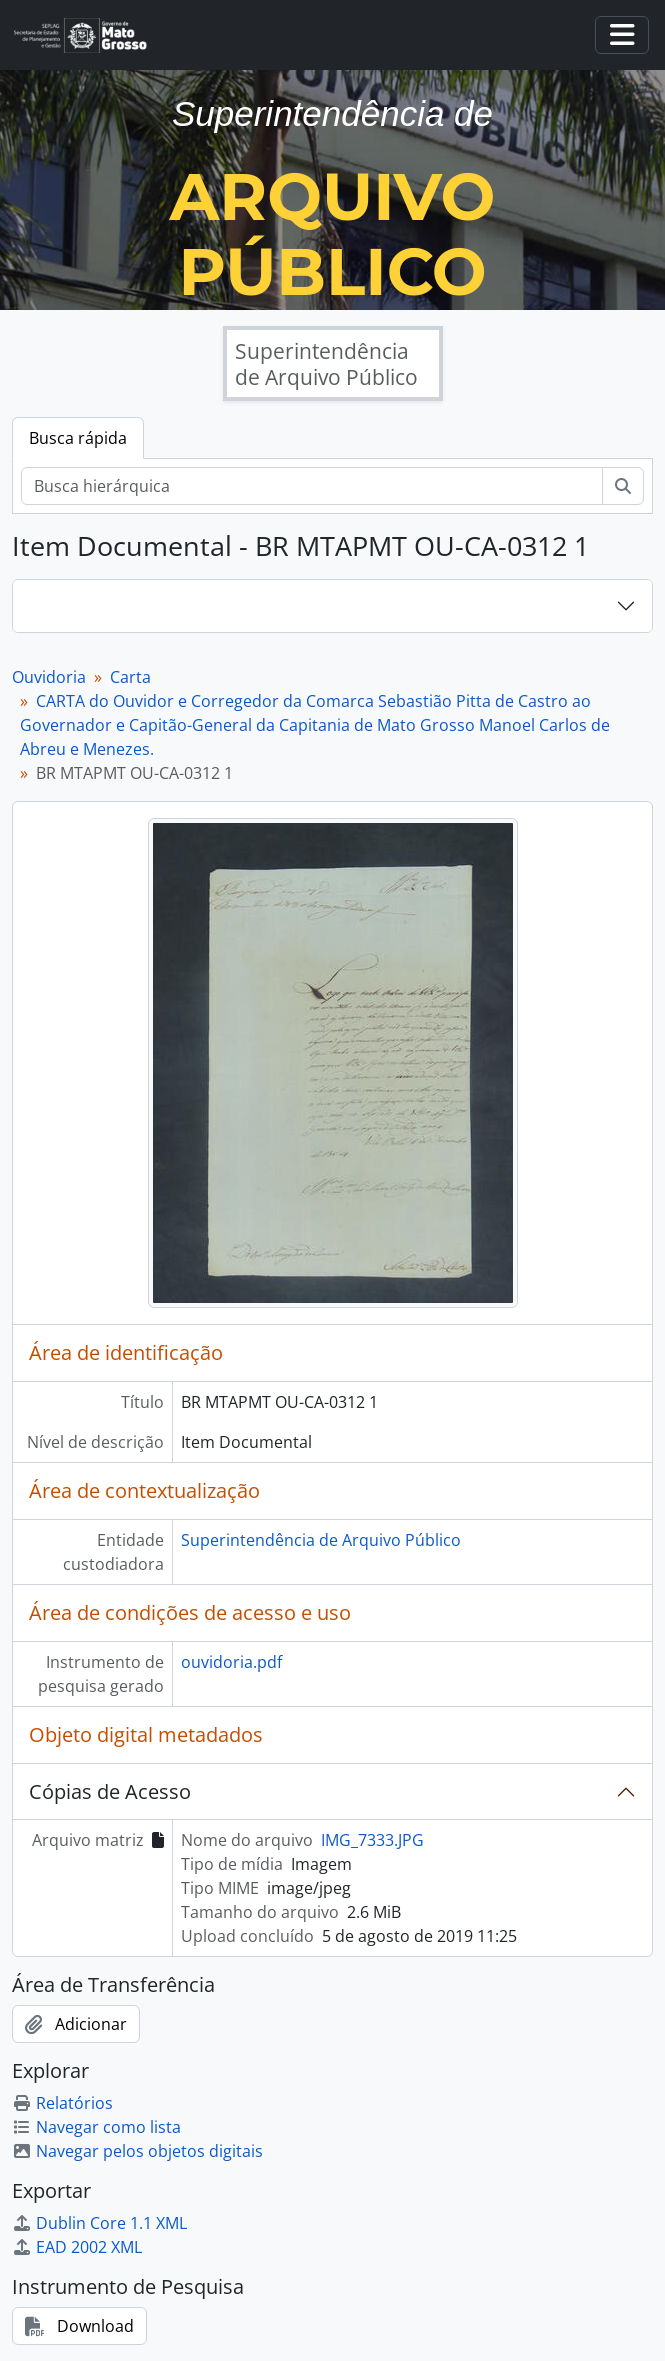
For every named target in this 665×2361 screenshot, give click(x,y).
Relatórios (62, 2103)
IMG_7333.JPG (372, 1840)
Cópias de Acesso (110, 1791)
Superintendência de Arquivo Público (321, 1540)
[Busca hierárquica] (312, 486)
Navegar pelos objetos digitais (137, 2151)
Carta (130, 677)
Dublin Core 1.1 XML (99, 2223)
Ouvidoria (49, 677)
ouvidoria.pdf (231, 1662)
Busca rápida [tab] (78, 438)
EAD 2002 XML (77, 2247)
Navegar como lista (96, 2127)
